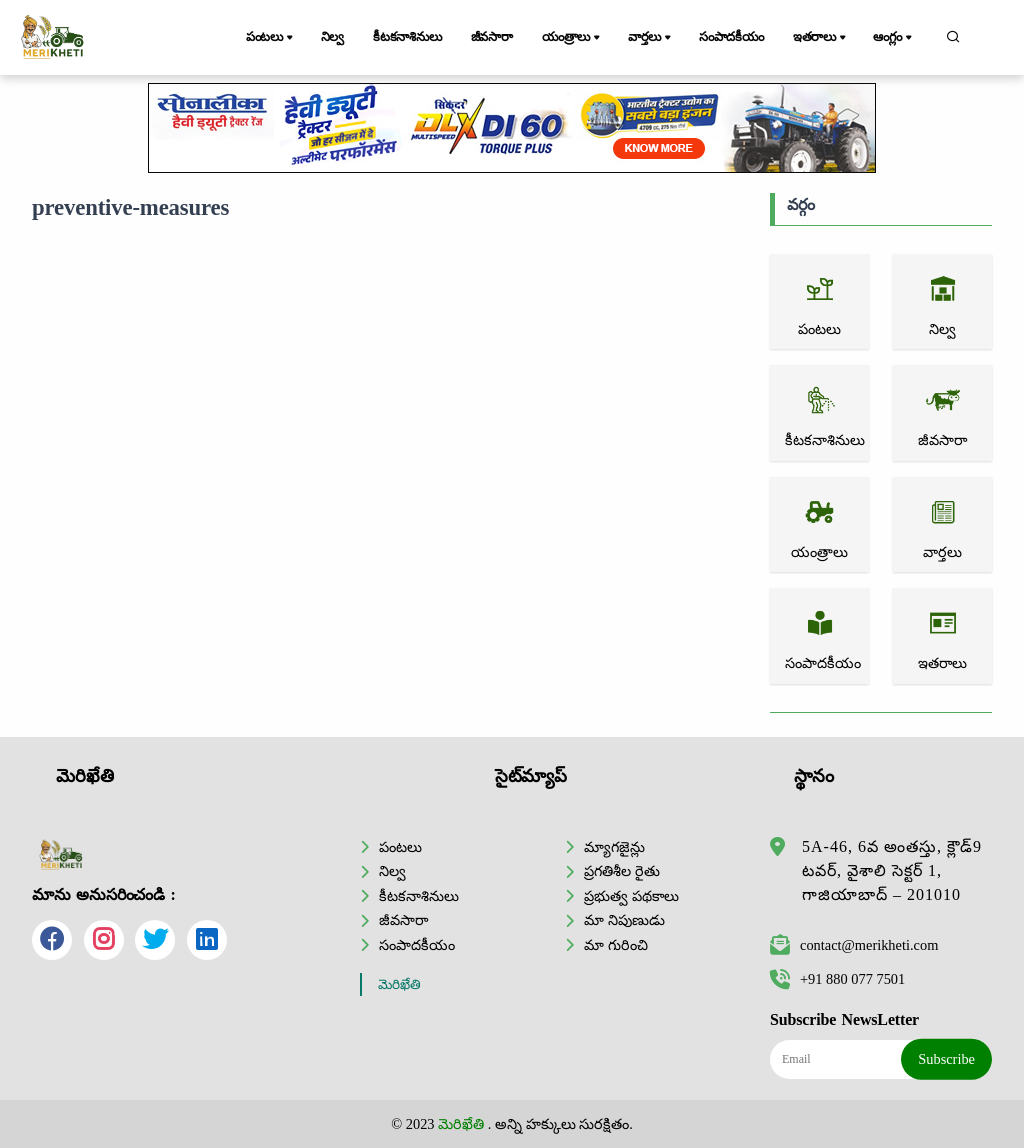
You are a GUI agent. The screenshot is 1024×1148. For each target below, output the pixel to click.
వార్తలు (651, 38)
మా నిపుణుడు (624, 920)
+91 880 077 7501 (837, 979)
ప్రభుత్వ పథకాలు (631, 896)
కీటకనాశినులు (407, 37)
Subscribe (946, 1059)
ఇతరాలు (821, 38)
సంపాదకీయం (731, 37)
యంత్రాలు (572, 38)
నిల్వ (333, 37)
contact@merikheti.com (854, 945)
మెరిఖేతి (399, 984)
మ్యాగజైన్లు (614, 847)
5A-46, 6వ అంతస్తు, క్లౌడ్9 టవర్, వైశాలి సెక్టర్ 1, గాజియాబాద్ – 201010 (892, 870)
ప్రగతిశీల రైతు (622, 871)
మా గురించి (616, 945)
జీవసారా (492, 37)
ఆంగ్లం (893, 38)
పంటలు (271, 38)
